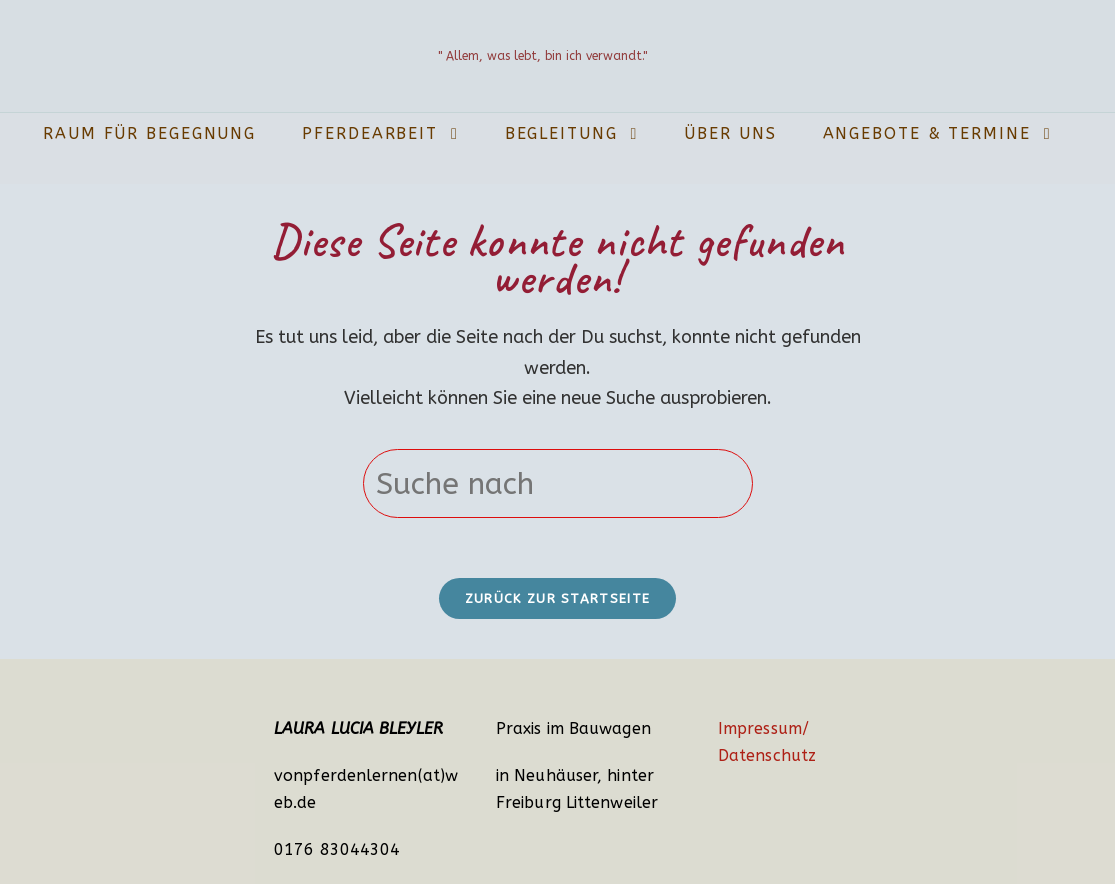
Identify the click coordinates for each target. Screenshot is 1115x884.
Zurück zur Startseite (557, 598)
